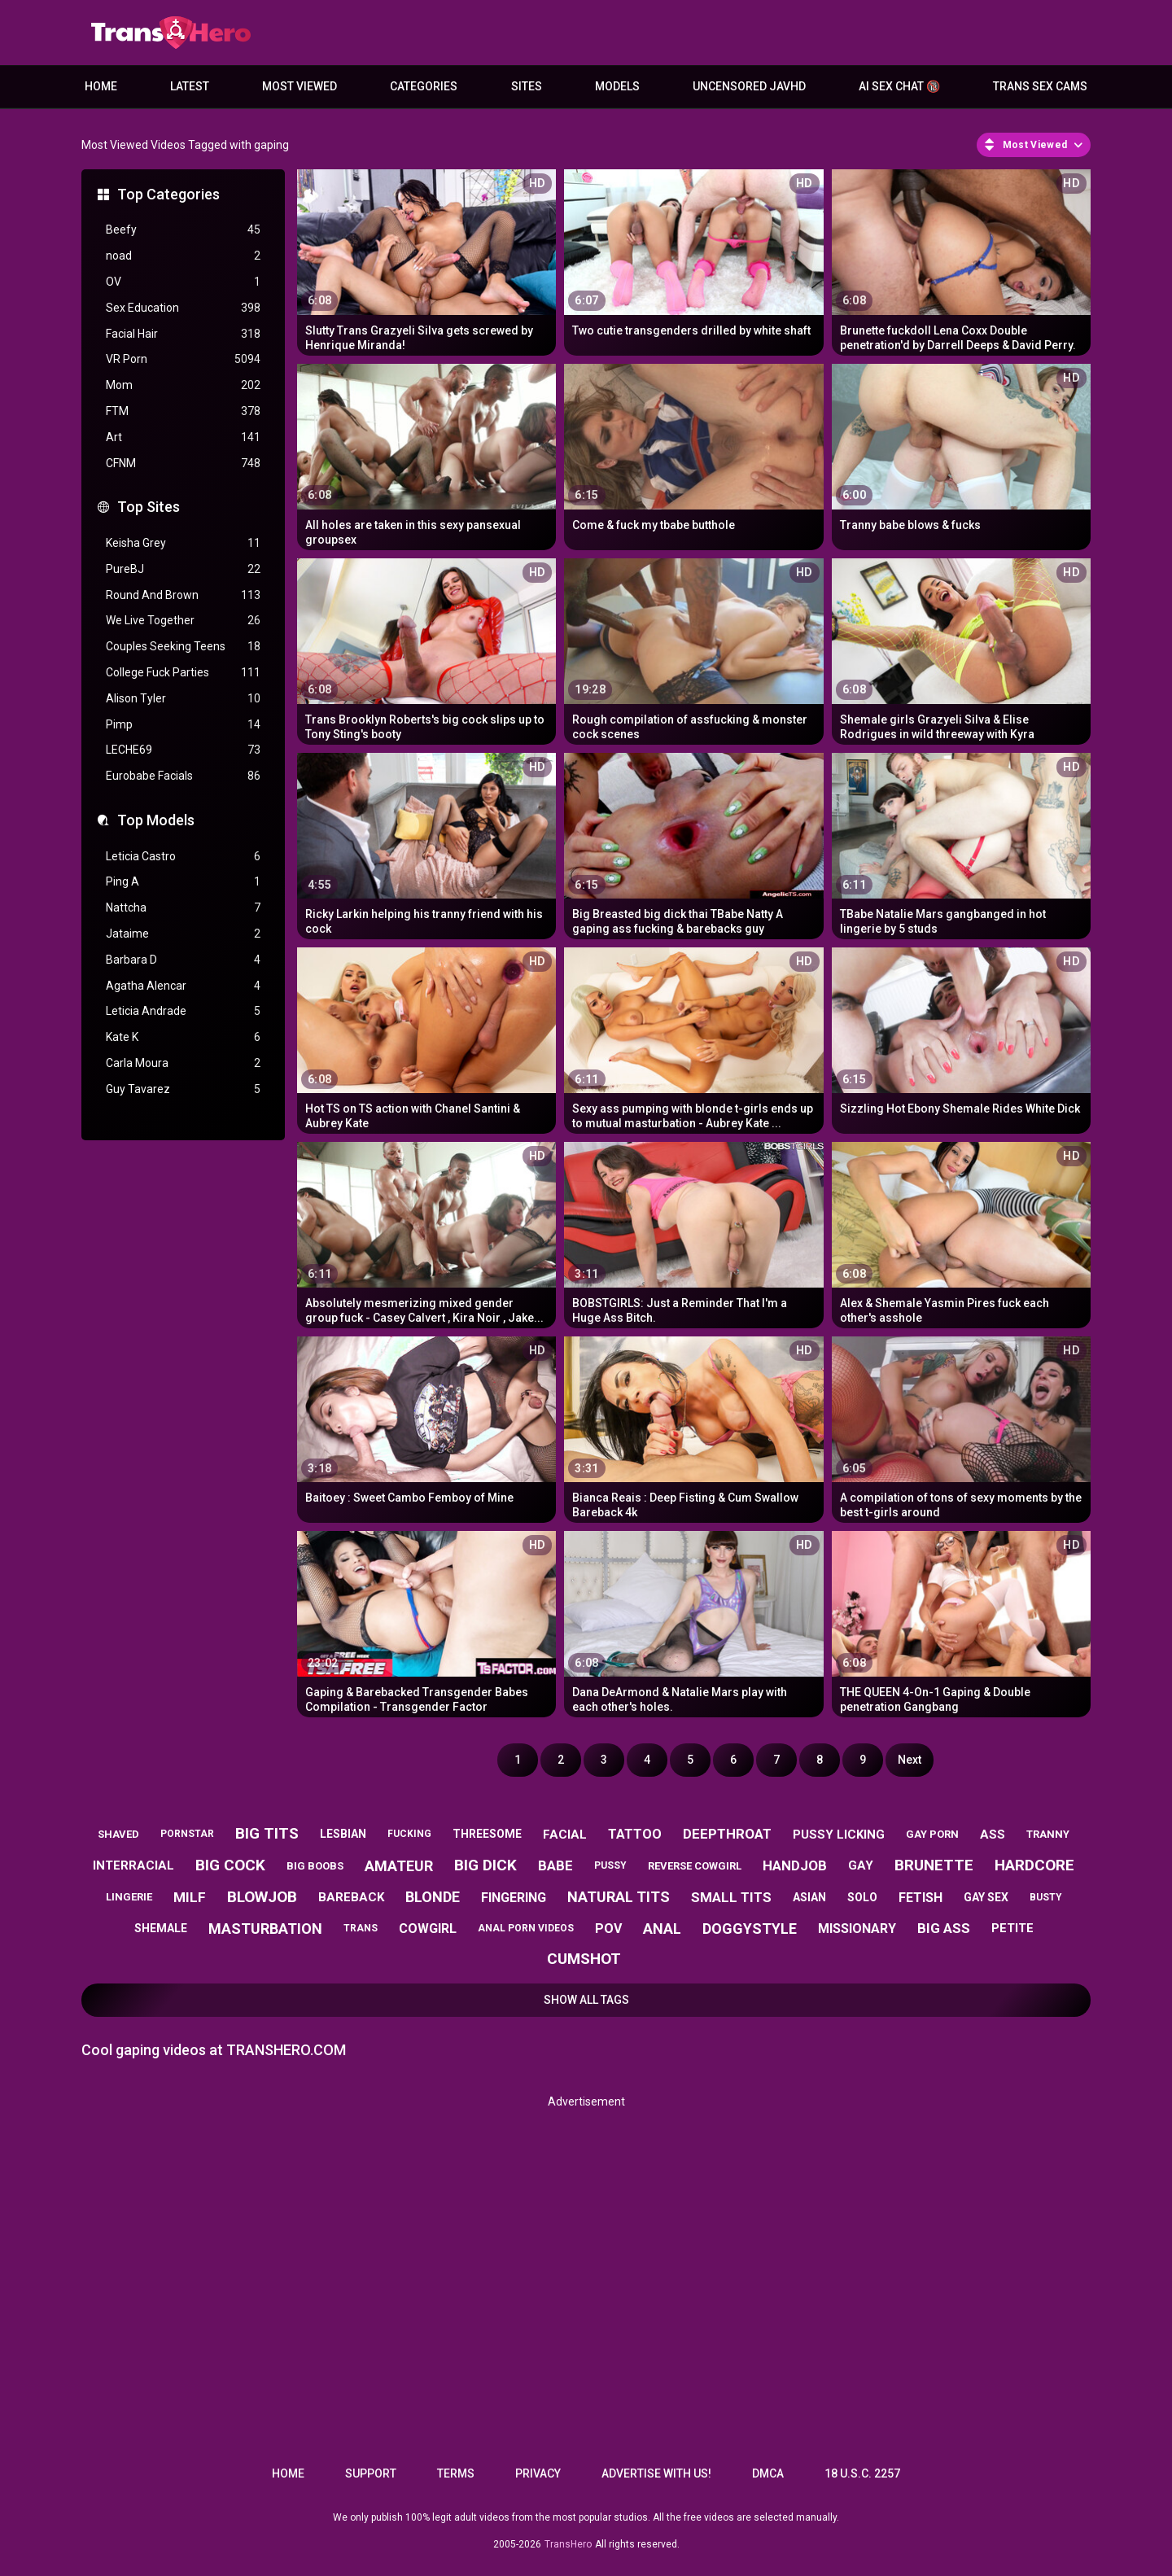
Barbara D (183, 960)
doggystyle (749, 1928)
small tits (731, 1897)
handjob (795, 1865)
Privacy (538, 2473)
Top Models (156, 820)
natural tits (618, 1896)
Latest (189, 86)
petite (1012, 1928)
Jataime (183, 934)
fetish (920, 1897)
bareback (351, 1897)
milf (189, 1897)
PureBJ (183, 569)
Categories (423, 86)
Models (617, 86)
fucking (409, 1833)
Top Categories (168, 194)
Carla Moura (183, 1063)
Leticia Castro (183, 857)
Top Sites (148, 506)
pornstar (187, 1833)
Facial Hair (183, 334)
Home (101, 86)
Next (909, 1759)
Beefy (183, 230)
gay (860, 1865)
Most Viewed (299, 86)
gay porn (932, 1834)
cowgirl (428, 1928)
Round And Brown (183, 595)
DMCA (768, 2473)
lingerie (129, 1897)
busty (1046, 1897)
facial (565, 1834)
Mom (183, 385)
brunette (933, 1865)
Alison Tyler (183, 699)
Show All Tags (586, 1999)
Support (370, 2473)
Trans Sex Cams (1040, 86)
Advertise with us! (656, 2473)
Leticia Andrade (183, 1011)
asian (809, 1897)
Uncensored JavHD (749, 86)
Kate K (183, 1037)
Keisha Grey (183, 543)
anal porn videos (526, 1928)
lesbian (343, 1833)
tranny (1047, 1834)
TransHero (568, 2544)
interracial (133, 1865)
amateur (399, 1865)
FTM (183, 411)
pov (608, 1928)
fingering (513, 1897)
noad (183, 256)
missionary (857, 1928)
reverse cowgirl (694, 1866)
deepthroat (727, 1834)
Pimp (183, 725)
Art (183, 437)
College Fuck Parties (183, 673)
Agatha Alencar (183, 986)
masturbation (265, 1928)
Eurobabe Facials (183, 776)
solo (862, 1897)
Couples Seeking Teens (183, 647)
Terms (455, 2473)
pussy (610, 1865)
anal (662, 1928)
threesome (487, 1833)
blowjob (262, 1896)
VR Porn (183, 359)
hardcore (1034, 1865)
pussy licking (839, 1834)
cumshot (584, 1958)
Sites (526, 86)
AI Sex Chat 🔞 (899, 86)
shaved (118, 1834)
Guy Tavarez (183, 1089)
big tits (267, 1833)
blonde (432, 1896)
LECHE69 (183, 750)
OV (183, 282)
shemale (160, 1928)
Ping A (183, 882)
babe (555, 1865)
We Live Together (183, 621)
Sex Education (183, 308)
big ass (943, 1928)
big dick (485, 1865)
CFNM (183, 463)
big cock (230, 1865)
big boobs (314, 1866)
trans (360, 1928)
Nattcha (183, 908)
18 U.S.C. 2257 (862, 2473)
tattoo (635, 1834)
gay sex (986, 1897)
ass (992, 1834)
